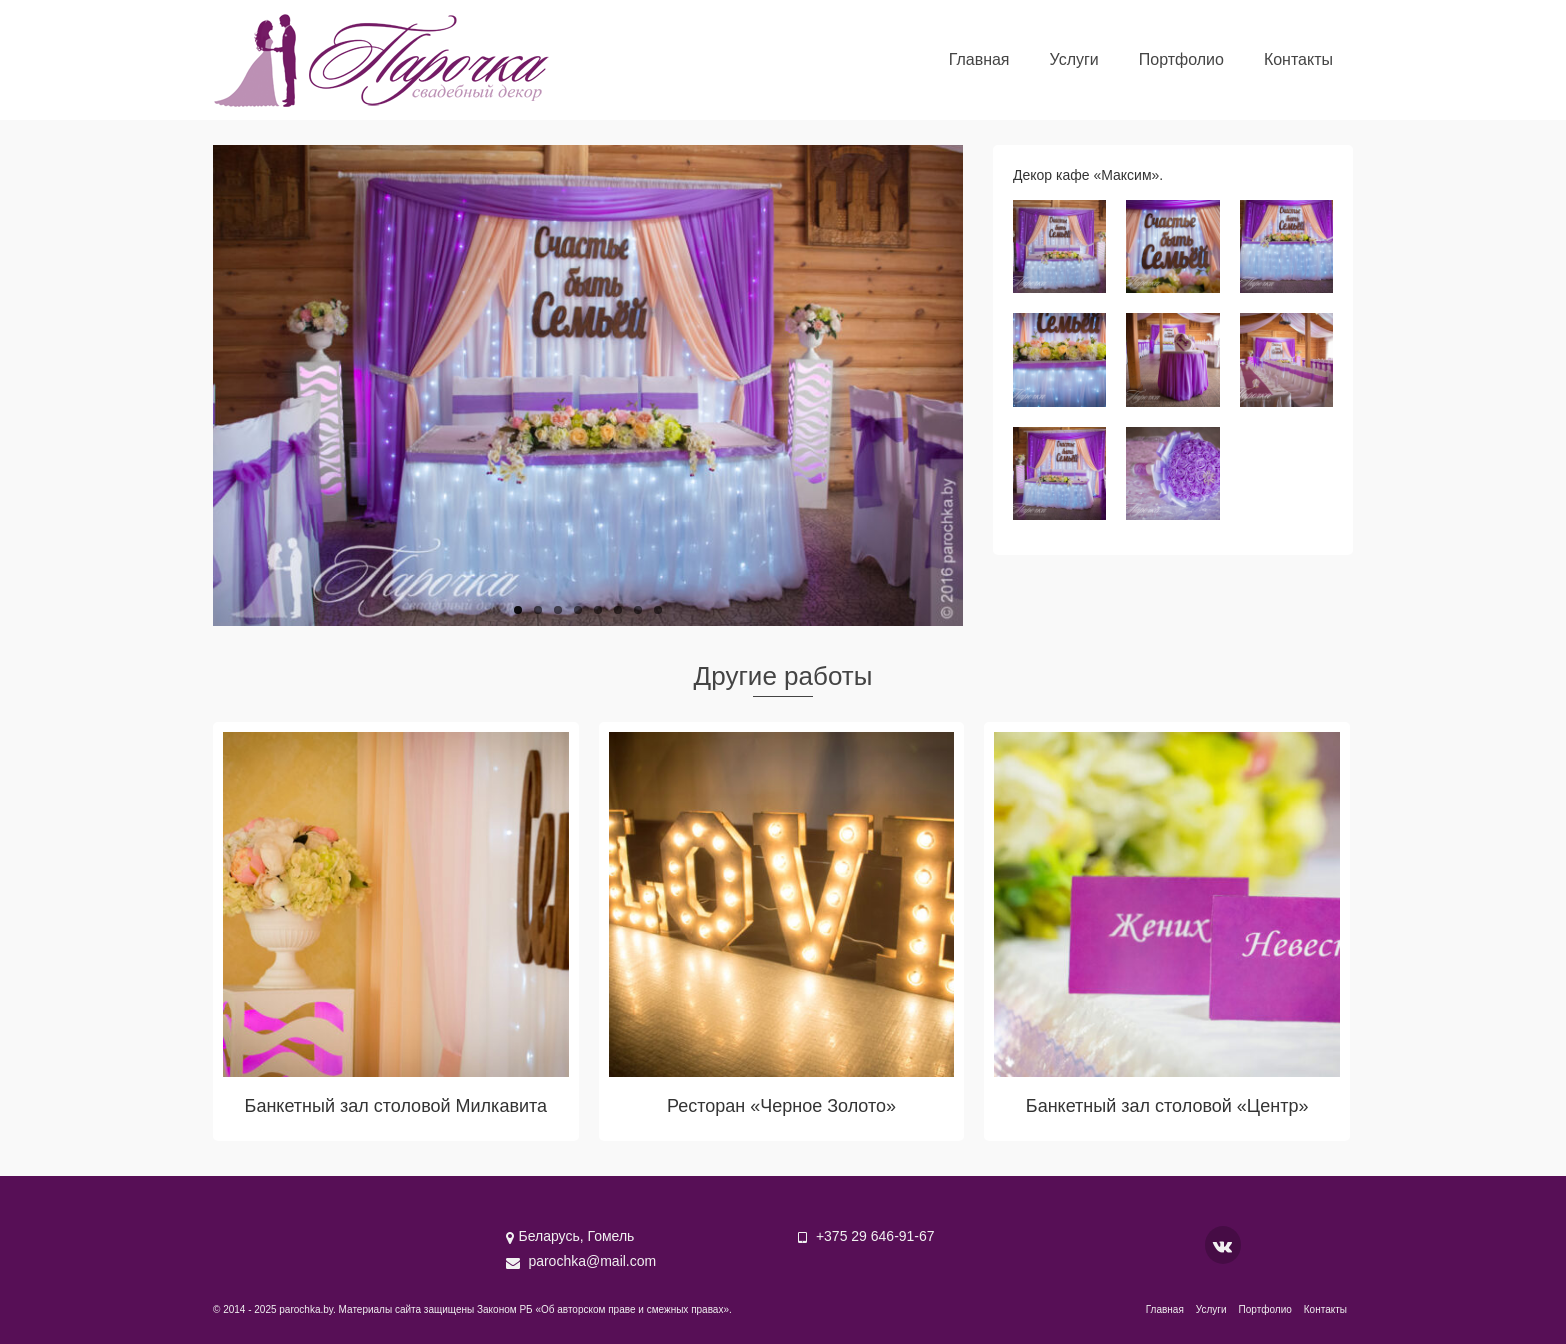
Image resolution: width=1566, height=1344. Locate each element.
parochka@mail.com (581, 1261)
